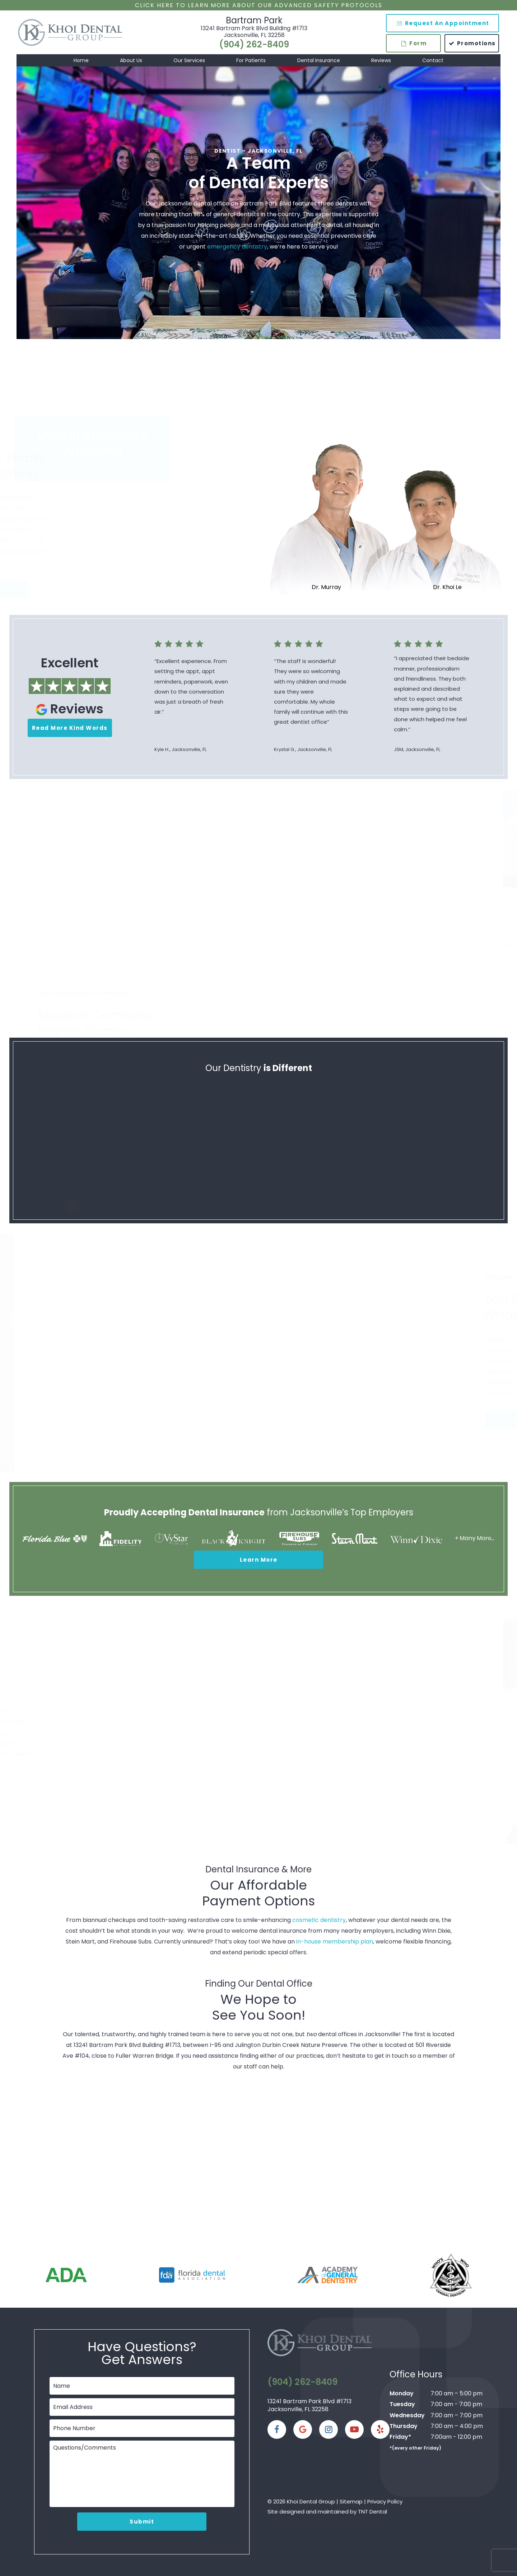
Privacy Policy (384, 2501)
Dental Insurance (318, 60)
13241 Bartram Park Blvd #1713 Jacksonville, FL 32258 (309, 2405)
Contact (432, 60)
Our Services (189, 60)
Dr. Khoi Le (447, 587)
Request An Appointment (442, 23)
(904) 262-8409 (254, 44)
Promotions (472, 43)
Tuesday (402, 2404)
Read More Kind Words (70, 728)
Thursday (404, 2426)
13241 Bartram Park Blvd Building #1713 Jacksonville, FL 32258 (254, 31)
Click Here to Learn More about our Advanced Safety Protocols (258, 5)
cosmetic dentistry (319, 1920)
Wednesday (407, 2415)
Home (81, 60)
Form (413, 43)
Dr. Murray (326, 587)
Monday (402, 2393)
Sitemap (351, 2501)
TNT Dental (372, 2511)
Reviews (381, 60)
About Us (131, 60)
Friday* (400, 2437)
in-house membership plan (334, 1941)
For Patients (251, 60)
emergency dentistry (237, 246)
